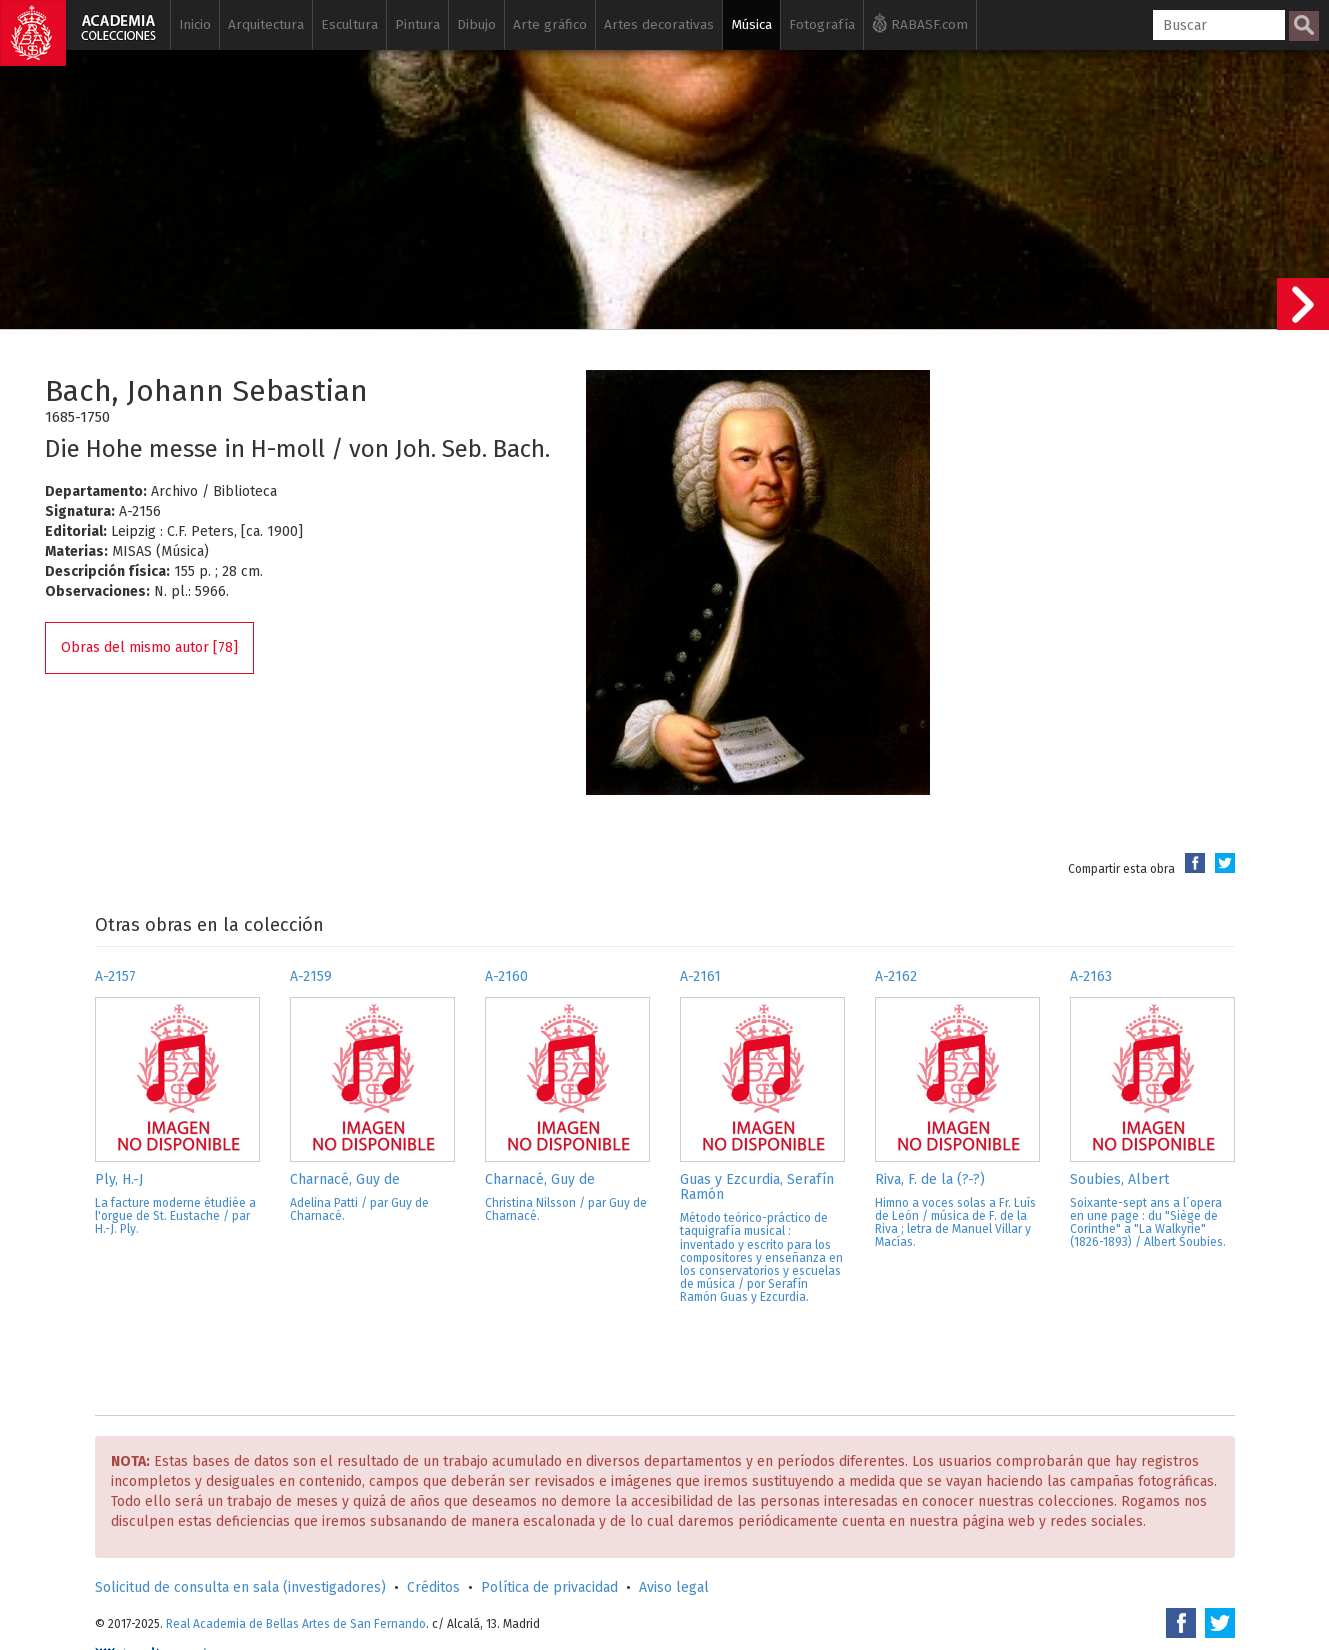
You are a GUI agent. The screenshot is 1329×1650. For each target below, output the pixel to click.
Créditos (433, 1587)
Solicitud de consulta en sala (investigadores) (240, 1587)
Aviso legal (674, 1587)
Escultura (349, 24)
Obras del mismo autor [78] (149, 647)
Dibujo (476, 24)
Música (751, 24)
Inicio (195, 24)
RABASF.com (920, 23)
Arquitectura (266, 24)
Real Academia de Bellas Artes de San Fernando (296, 1624)
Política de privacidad (549, 1587)
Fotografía (822, 24)
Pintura (417, 24)
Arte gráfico (550, 24)
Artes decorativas (659, 24)
